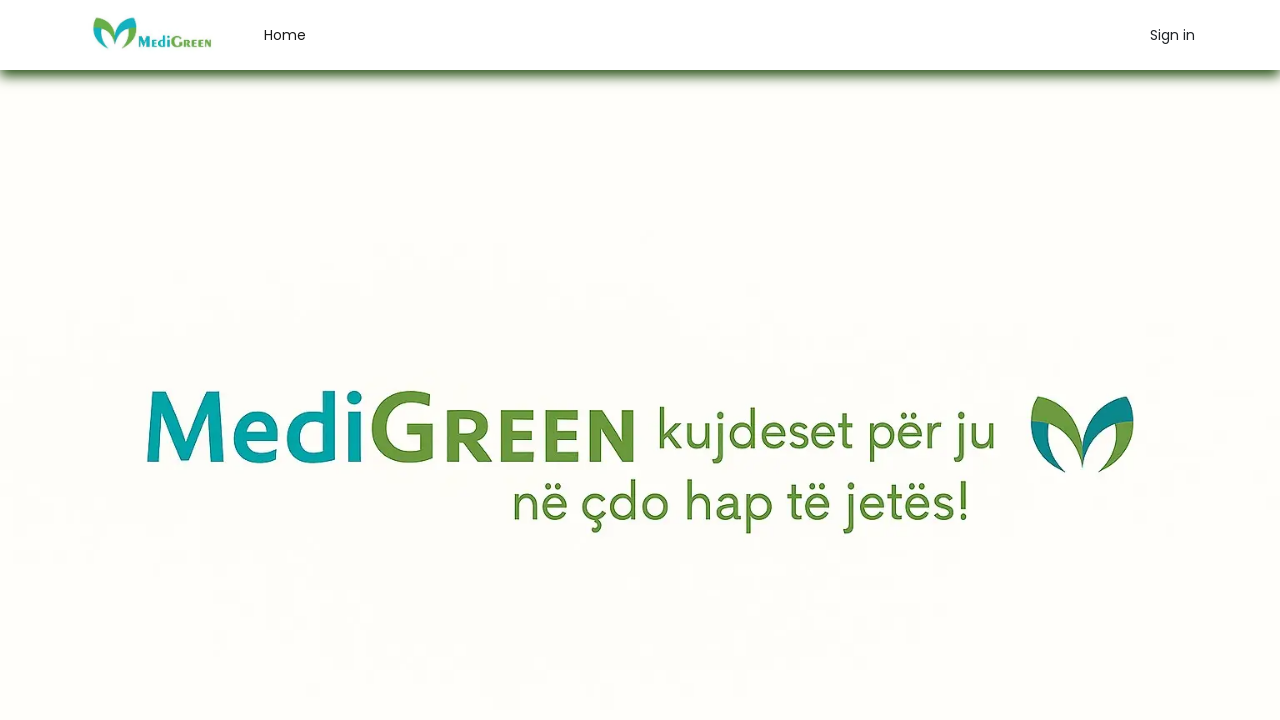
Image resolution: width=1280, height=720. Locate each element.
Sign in (1172, 35)
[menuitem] (285, 35)
